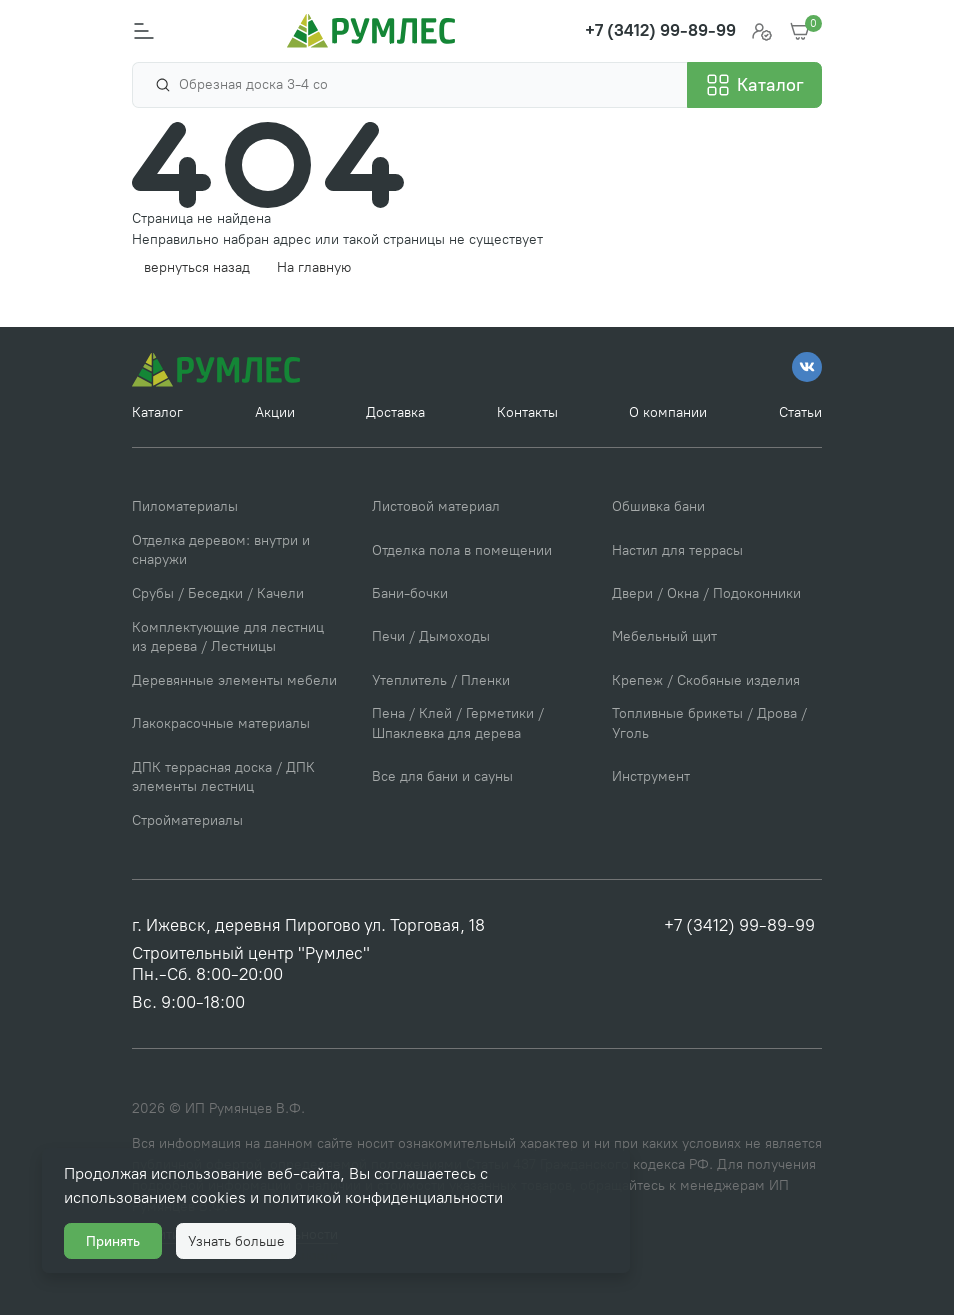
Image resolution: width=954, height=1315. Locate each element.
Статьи (800, 412)
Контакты (527, 412)
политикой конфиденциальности (383, 1197)
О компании (668, 412)
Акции (275, 412)
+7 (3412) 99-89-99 (739, 925)
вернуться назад (197, 267)
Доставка (395, 412)
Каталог (157, 412)
